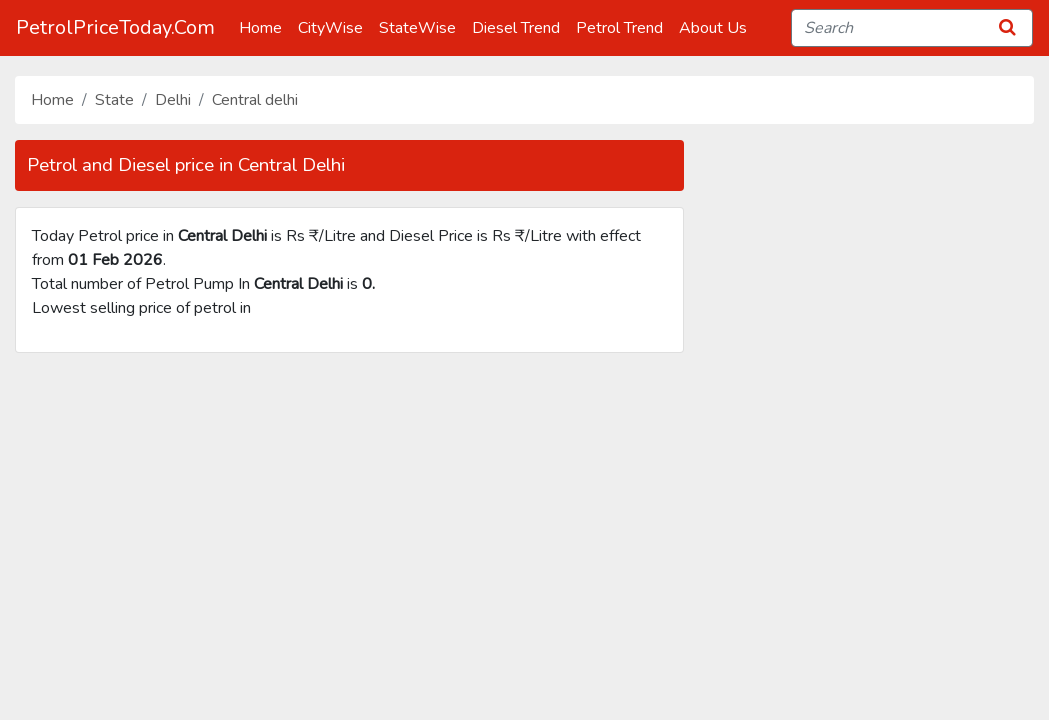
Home (264, 27)
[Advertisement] (524, 543)
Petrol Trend (623, 27)
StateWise (421, 27)
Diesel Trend (520, 27)
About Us (717, 27)
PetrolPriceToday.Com (115, 27)
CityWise (334, 27)
